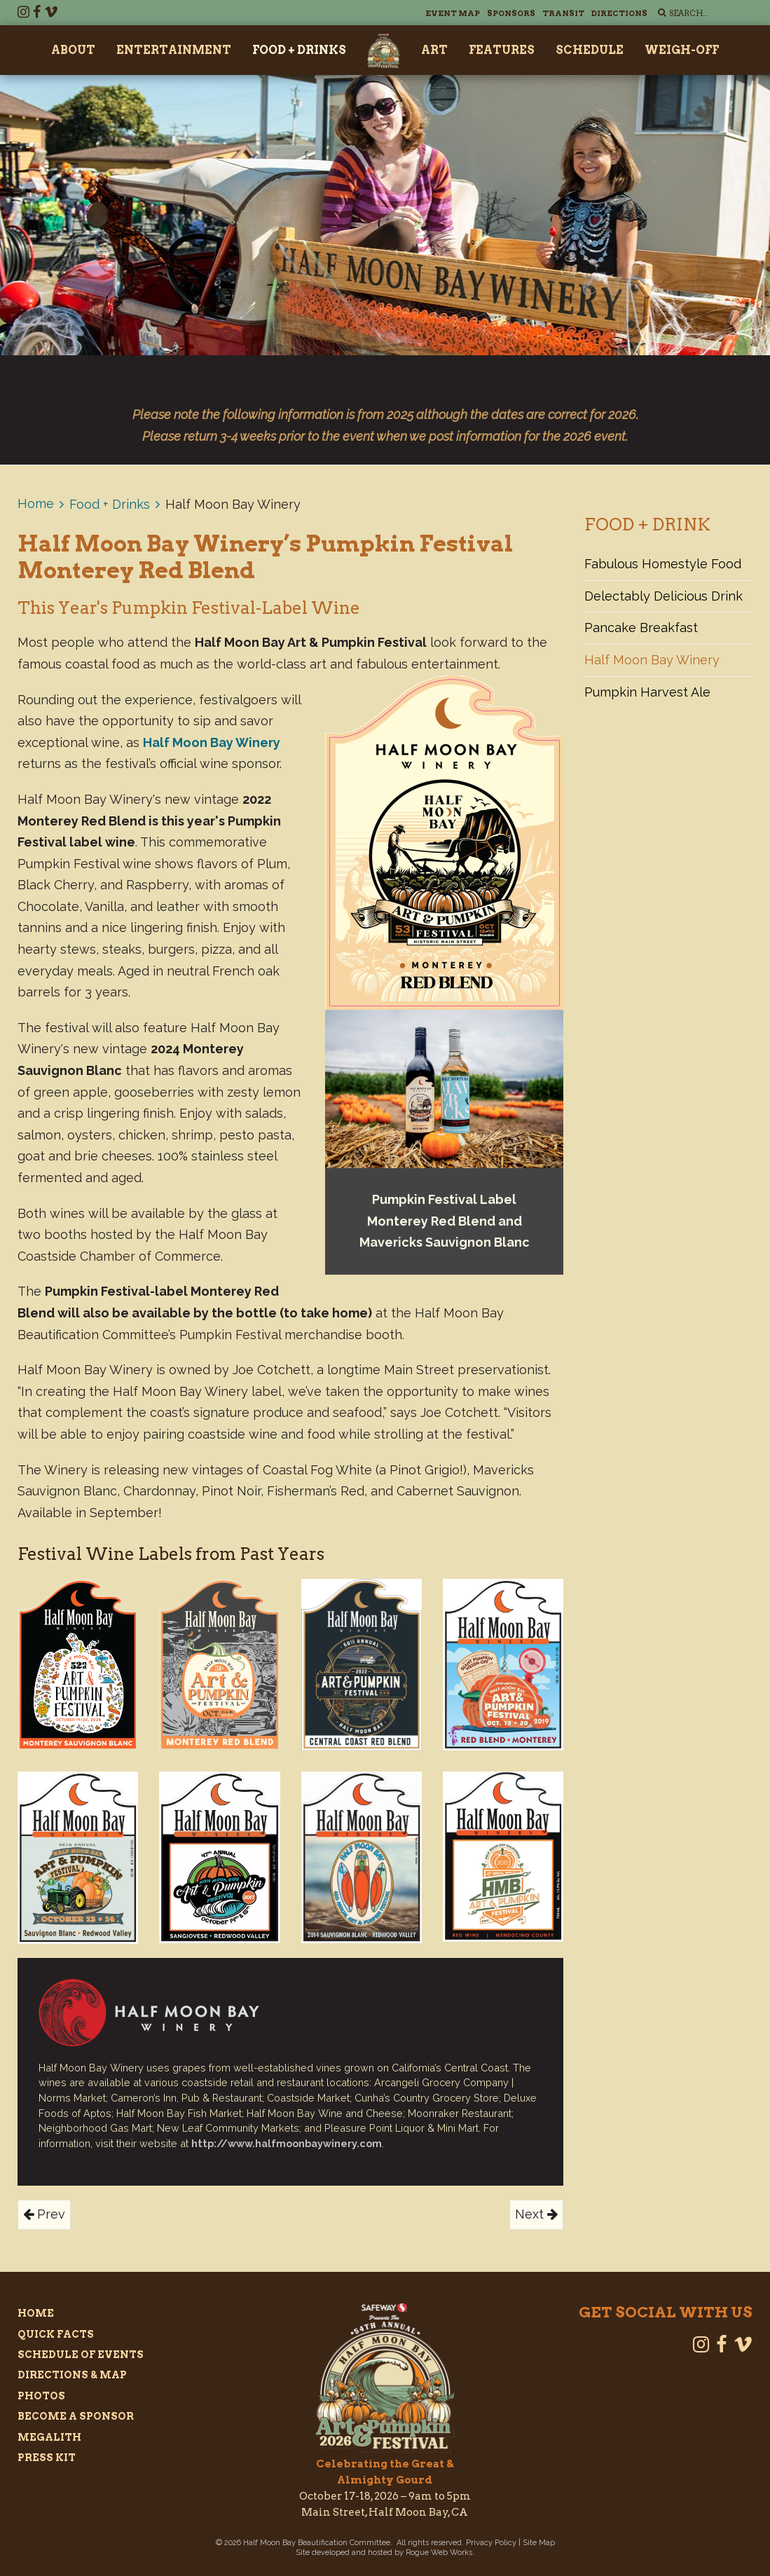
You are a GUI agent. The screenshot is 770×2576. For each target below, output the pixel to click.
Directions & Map (72, 2374)
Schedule (590, 50)
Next (536, 2214)
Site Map (539, 2542)
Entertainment (173, 50)
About (73, 50)
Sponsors (511, 13)
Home (36, 503)
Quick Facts (56, 2334)
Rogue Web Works (439, 2552)
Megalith (49, 2437)
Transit (563, 13)
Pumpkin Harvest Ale (647, 692)
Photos (41, 2396)
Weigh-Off (682, 50)
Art (434, 50)
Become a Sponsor (76, 2416)
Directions (619, 13)
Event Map (452, 13)
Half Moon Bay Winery (652, 659)
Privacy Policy (491, 2542)
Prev (44, 2214)
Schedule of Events (81, 2354)
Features (502, 50)
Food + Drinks (299, 50)
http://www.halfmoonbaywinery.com (286, 2143)
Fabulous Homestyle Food (662, 563)
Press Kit (47, 2457)
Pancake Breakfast (641, 627)
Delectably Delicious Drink (663, 596)
